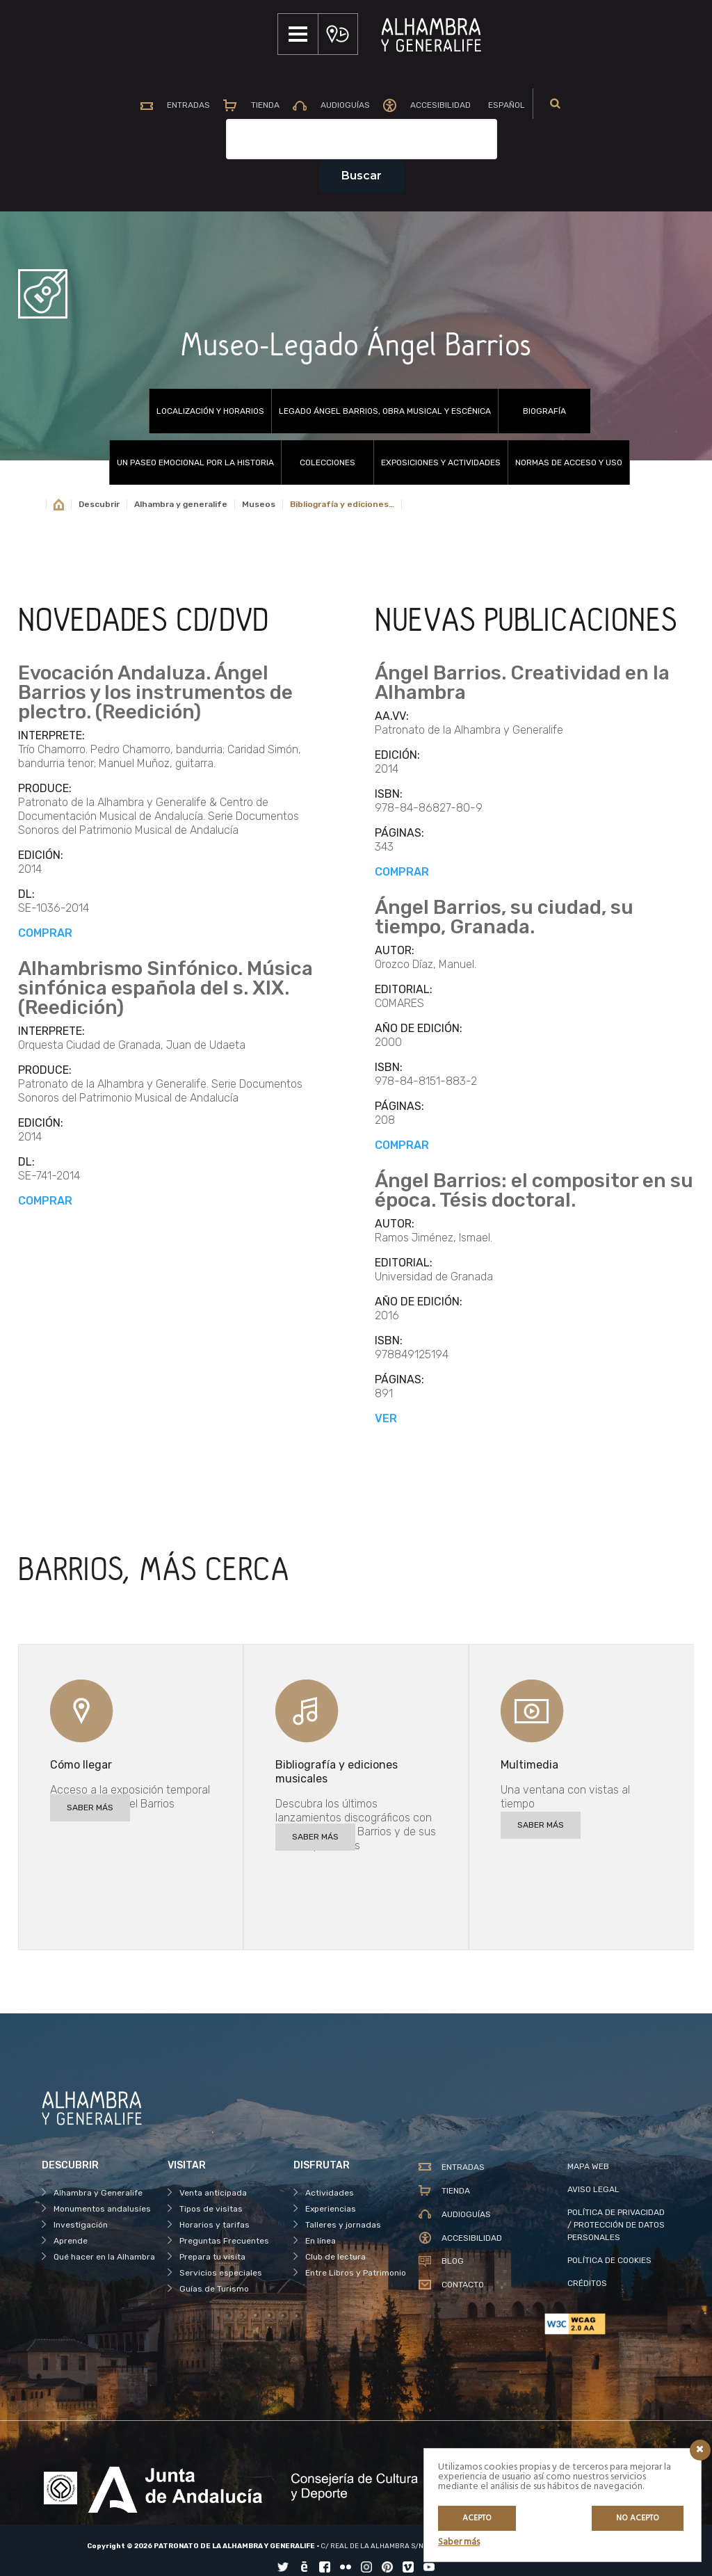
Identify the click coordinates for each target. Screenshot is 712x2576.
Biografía (544, 411)
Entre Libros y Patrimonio (355, 2273)
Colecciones (327, 462)
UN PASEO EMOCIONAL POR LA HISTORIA (195, 462)
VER (386, 1418)
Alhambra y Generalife (98, 2193)
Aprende (71, 2241)
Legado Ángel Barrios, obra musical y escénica (385, 411)
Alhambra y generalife (180, 504)
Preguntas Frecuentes (224, 2241)
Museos (258, 504)
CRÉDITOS (587, 2283)
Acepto (477, 2518)
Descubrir (99, 504)
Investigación (81, 2225)
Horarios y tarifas (214, 2225)
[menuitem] (511, 106)
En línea (320, 2241)
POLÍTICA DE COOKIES (609, 2260)
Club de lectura (335, 2257)
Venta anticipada (213, 2193)
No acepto (637, 2518)
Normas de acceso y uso (568, 462)
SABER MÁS (90, 1807)
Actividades (329, 2193)
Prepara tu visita (212, 2257)
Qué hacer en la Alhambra (104, 2257)
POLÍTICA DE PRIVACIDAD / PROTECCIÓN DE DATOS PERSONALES (616, 2224)
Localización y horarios (210, 411)
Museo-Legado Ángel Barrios (356, 345)
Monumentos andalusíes (102, 2209)
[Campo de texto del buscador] (361, 139)
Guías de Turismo (214, 2289)
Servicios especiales (220, 2273)
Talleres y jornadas (343, 2225)
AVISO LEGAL (593, 2189)
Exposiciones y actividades (441, 462)
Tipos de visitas (211, 2209)
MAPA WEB (588, 2166)
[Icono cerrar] (700, 2450)
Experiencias (330, 2209)
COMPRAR (45, 933)
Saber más (459, 2542)
